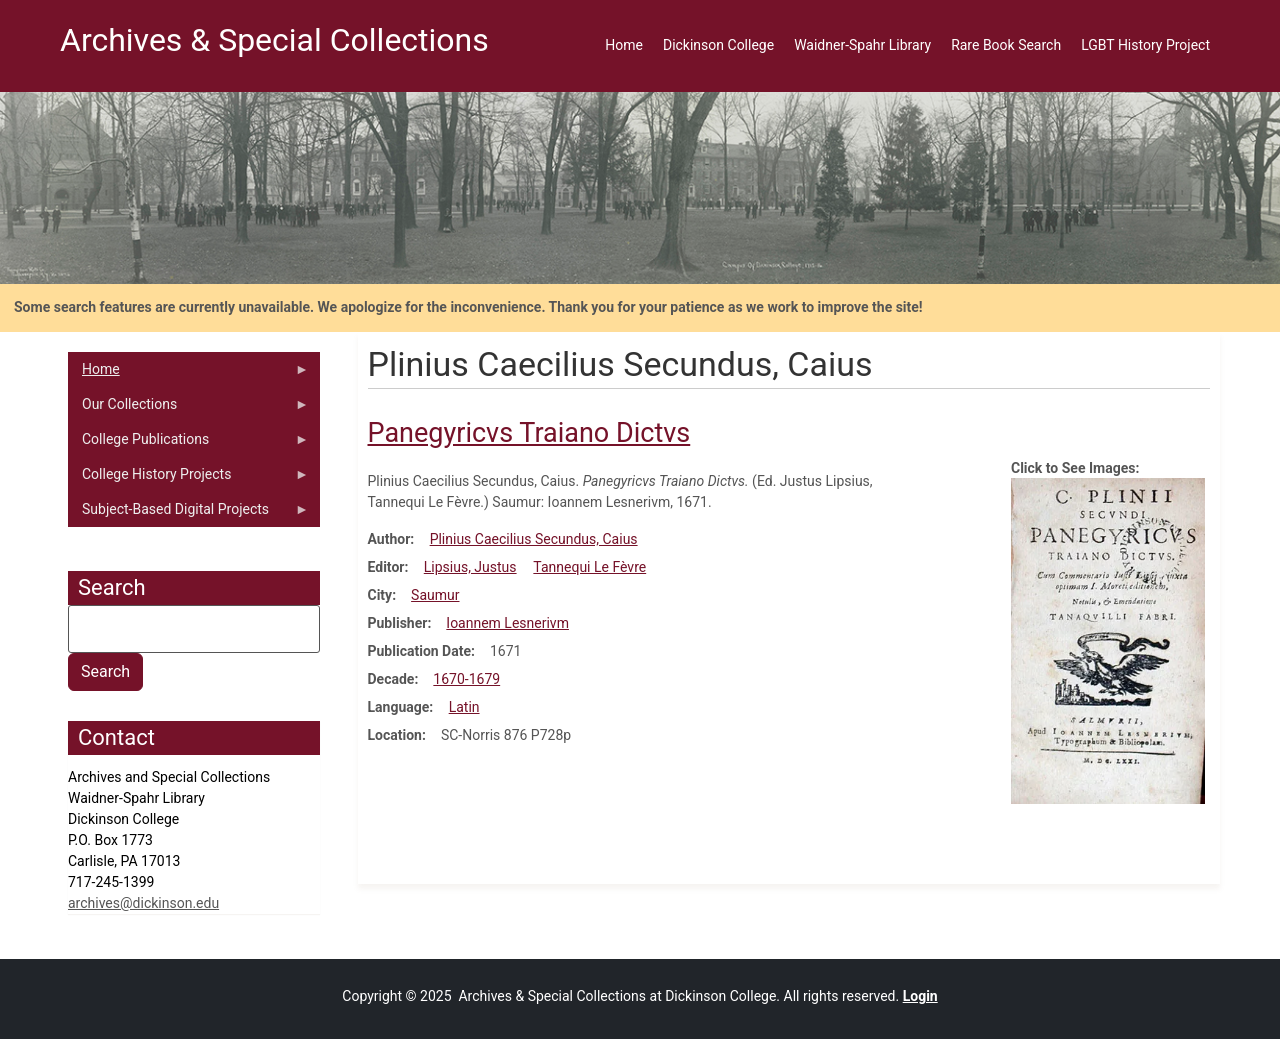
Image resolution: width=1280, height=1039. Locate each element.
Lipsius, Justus (470, 567)
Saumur (435, 595)
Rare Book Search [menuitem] (1006, 45)
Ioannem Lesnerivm (507, 623)
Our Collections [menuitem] (188, 409)
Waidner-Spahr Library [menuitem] (862, 45)
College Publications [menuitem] (188, 444)
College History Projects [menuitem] (188, 479)
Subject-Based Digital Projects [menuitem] (188, 514)
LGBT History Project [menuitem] (1145, 45)
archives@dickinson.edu (143, 903)
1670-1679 (466, 679)
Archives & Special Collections (274, 40)
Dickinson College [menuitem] (718, 45)
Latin (464, 707)
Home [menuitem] (624, 45)
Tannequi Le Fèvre (589, 567)
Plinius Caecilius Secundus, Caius (534, 539)
